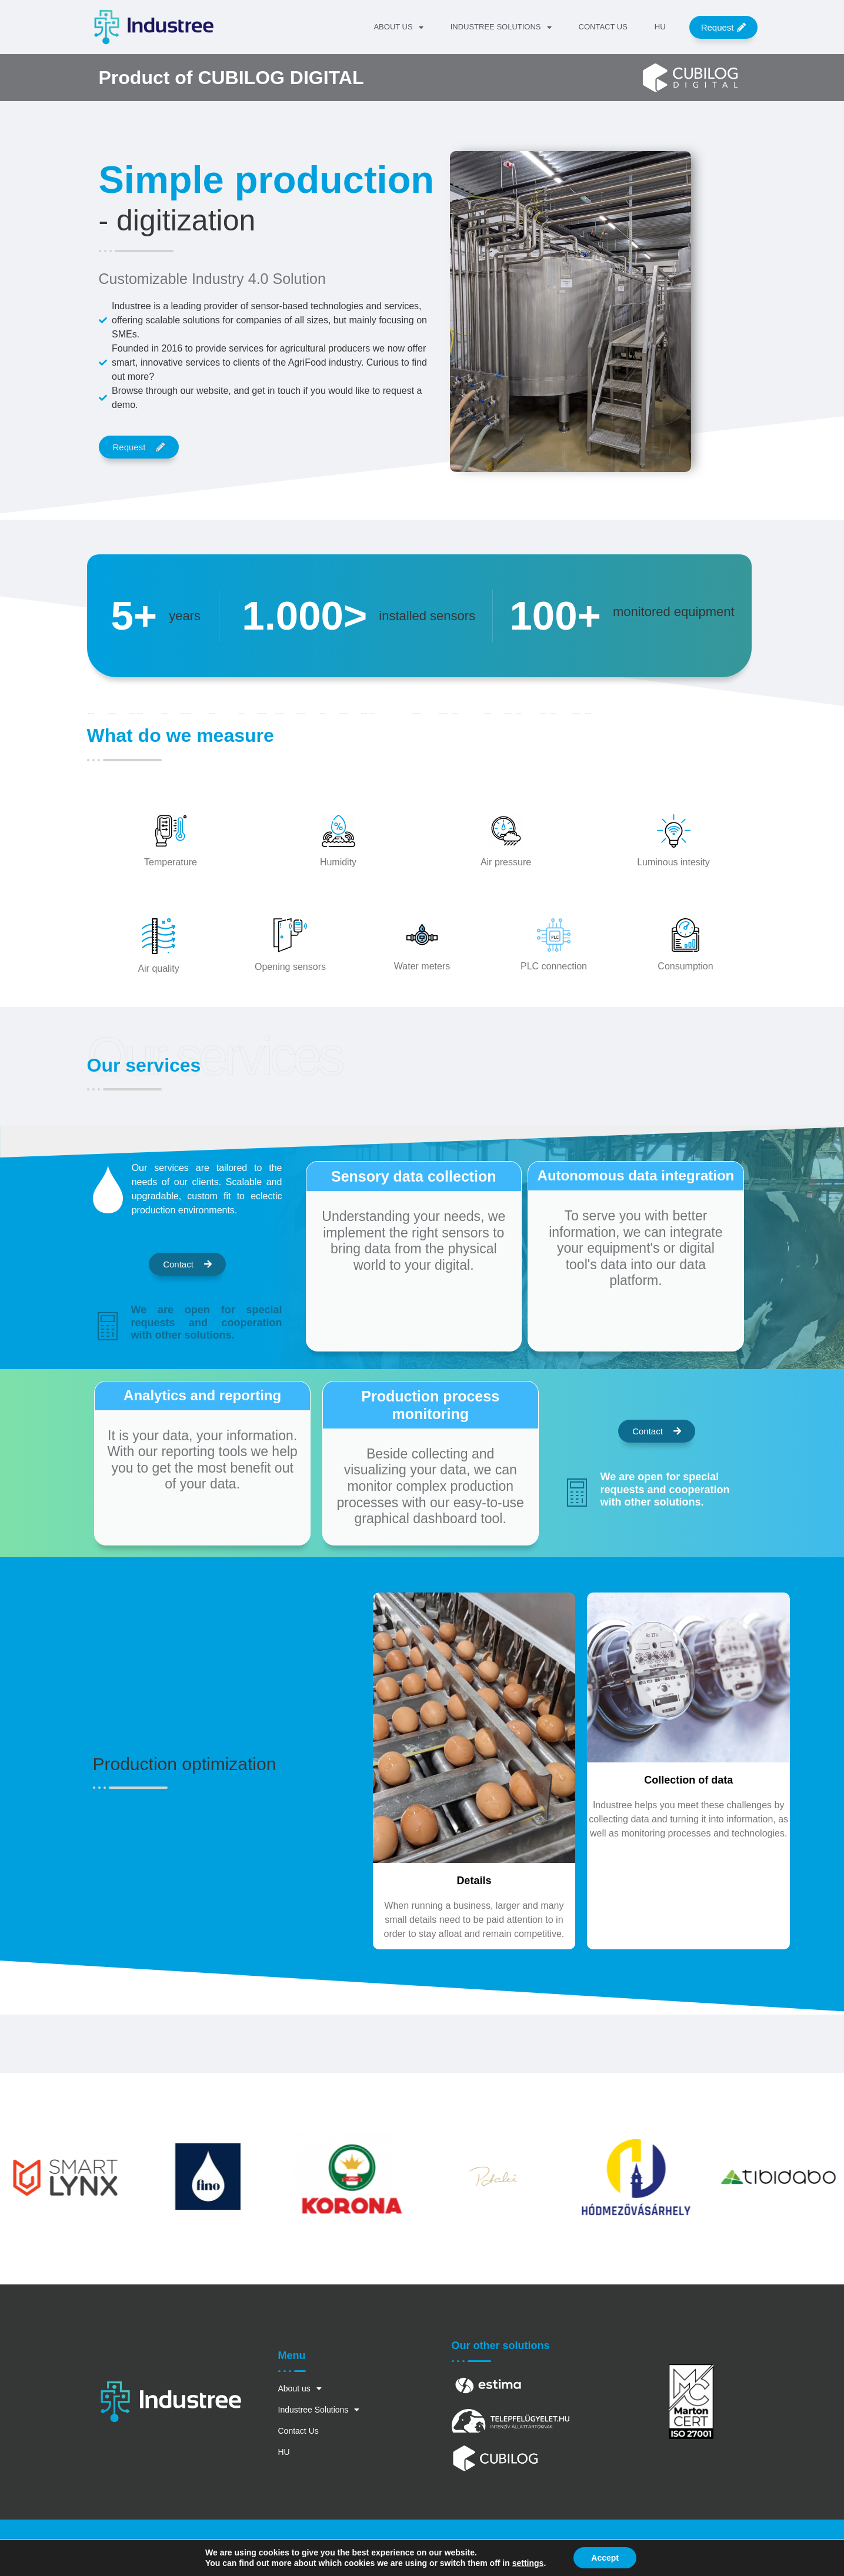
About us (398, 27)
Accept (605, 2557)
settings (528, 2563)
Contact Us (603, 26)
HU (660, 26)
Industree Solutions (501, 27)
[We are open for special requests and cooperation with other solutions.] (107, 1325)
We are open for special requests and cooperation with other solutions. (206, 1322)
